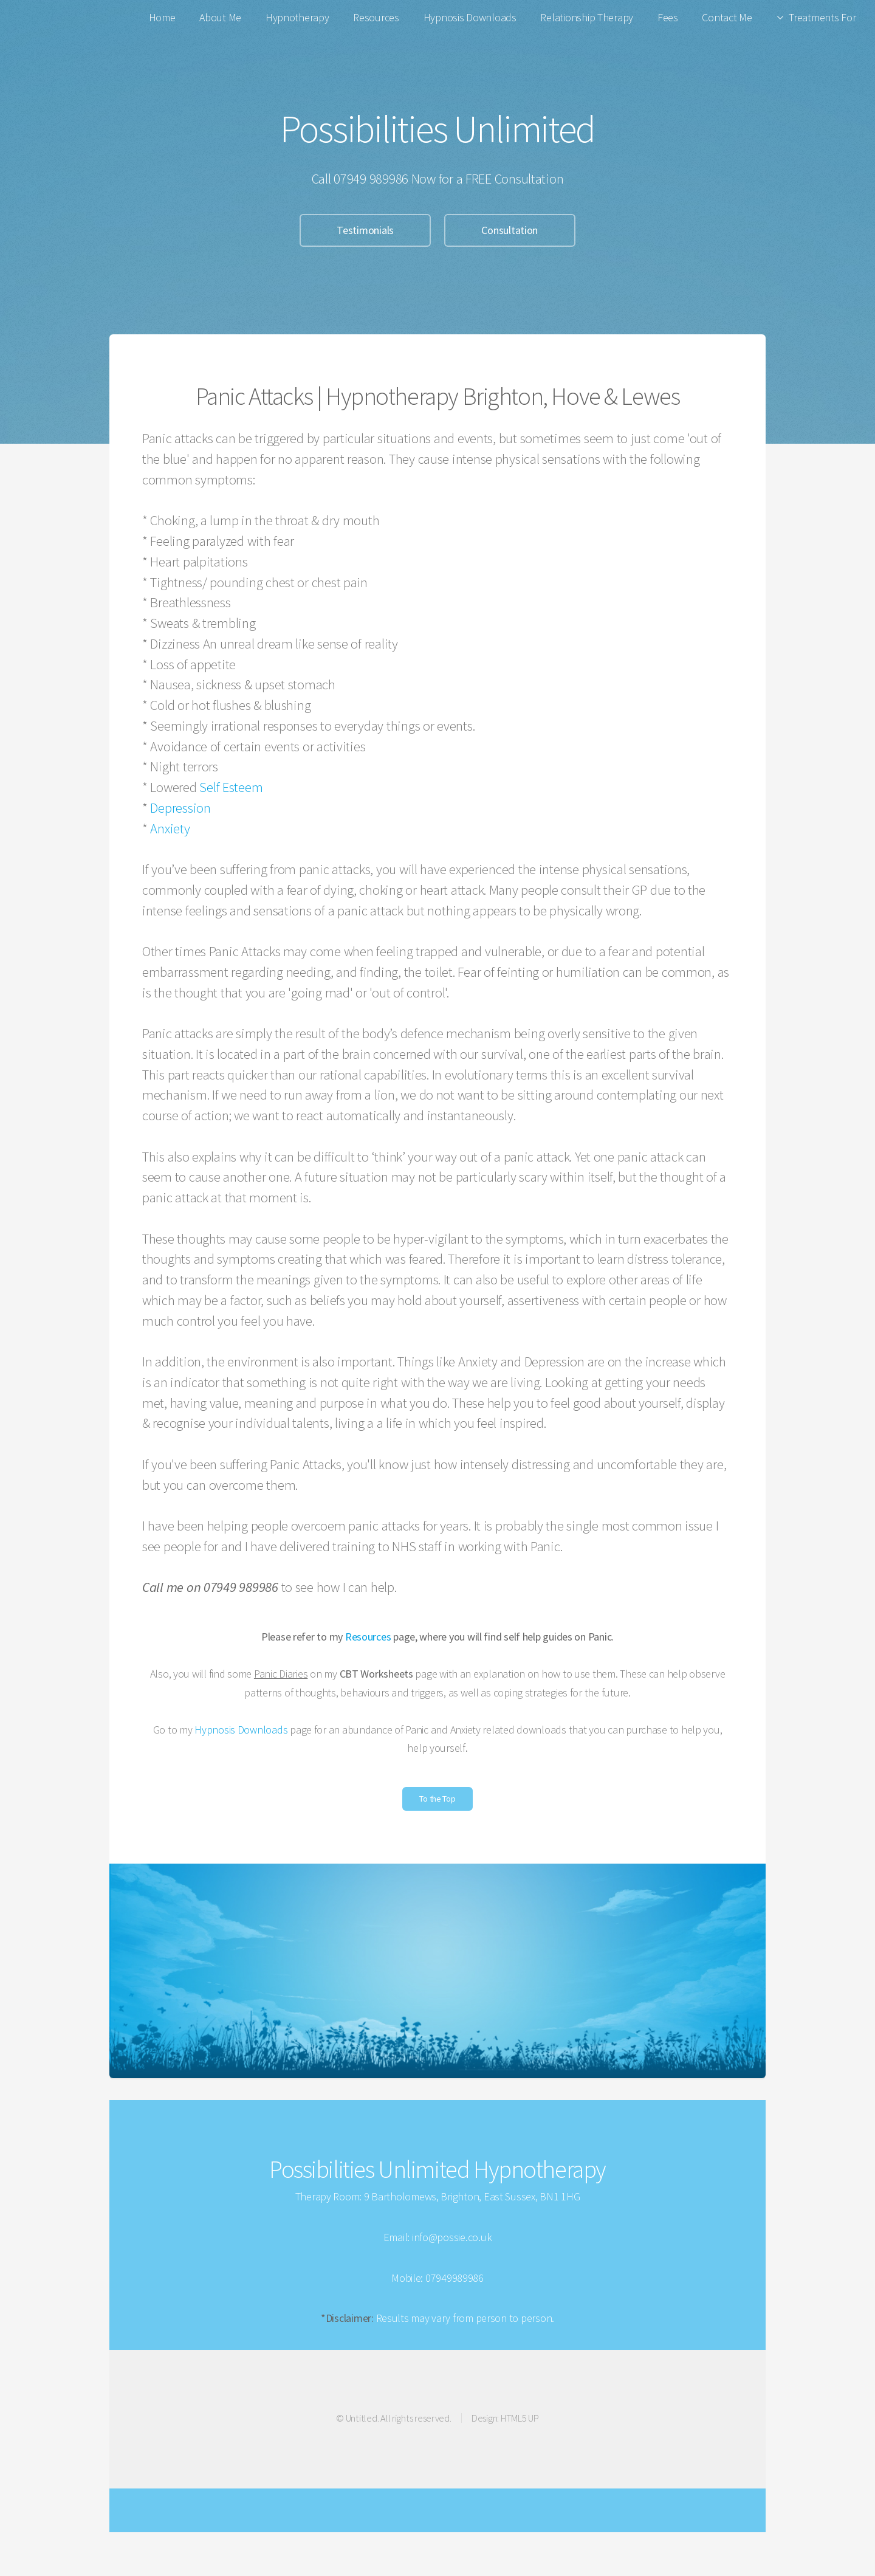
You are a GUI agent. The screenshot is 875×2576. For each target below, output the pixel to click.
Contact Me (727, 17)
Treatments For (822, 17)
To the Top (437, 1798)
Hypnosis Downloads (470, 17)
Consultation (509, 230)
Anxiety (170, 828)
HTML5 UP (520, 2418)
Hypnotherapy (297, 17)
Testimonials (365, 230)
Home (162, 17)
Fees (667, 17)
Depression (180, 807)
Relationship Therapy (586, 17)
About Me (220, 17)
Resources (376, 17)
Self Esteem (230, 787)
